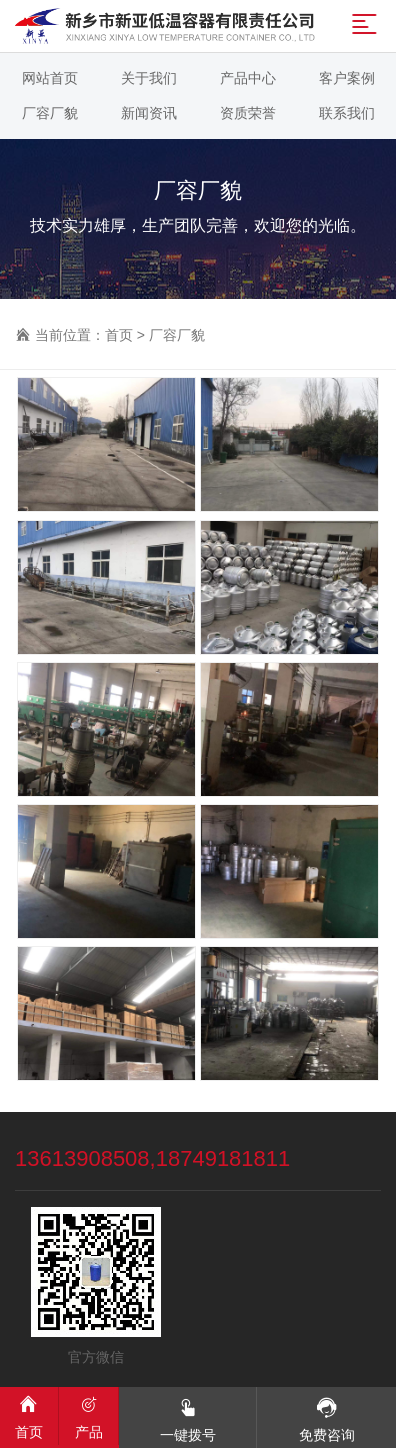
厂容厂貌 (177, 335)
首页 (119, 335)
